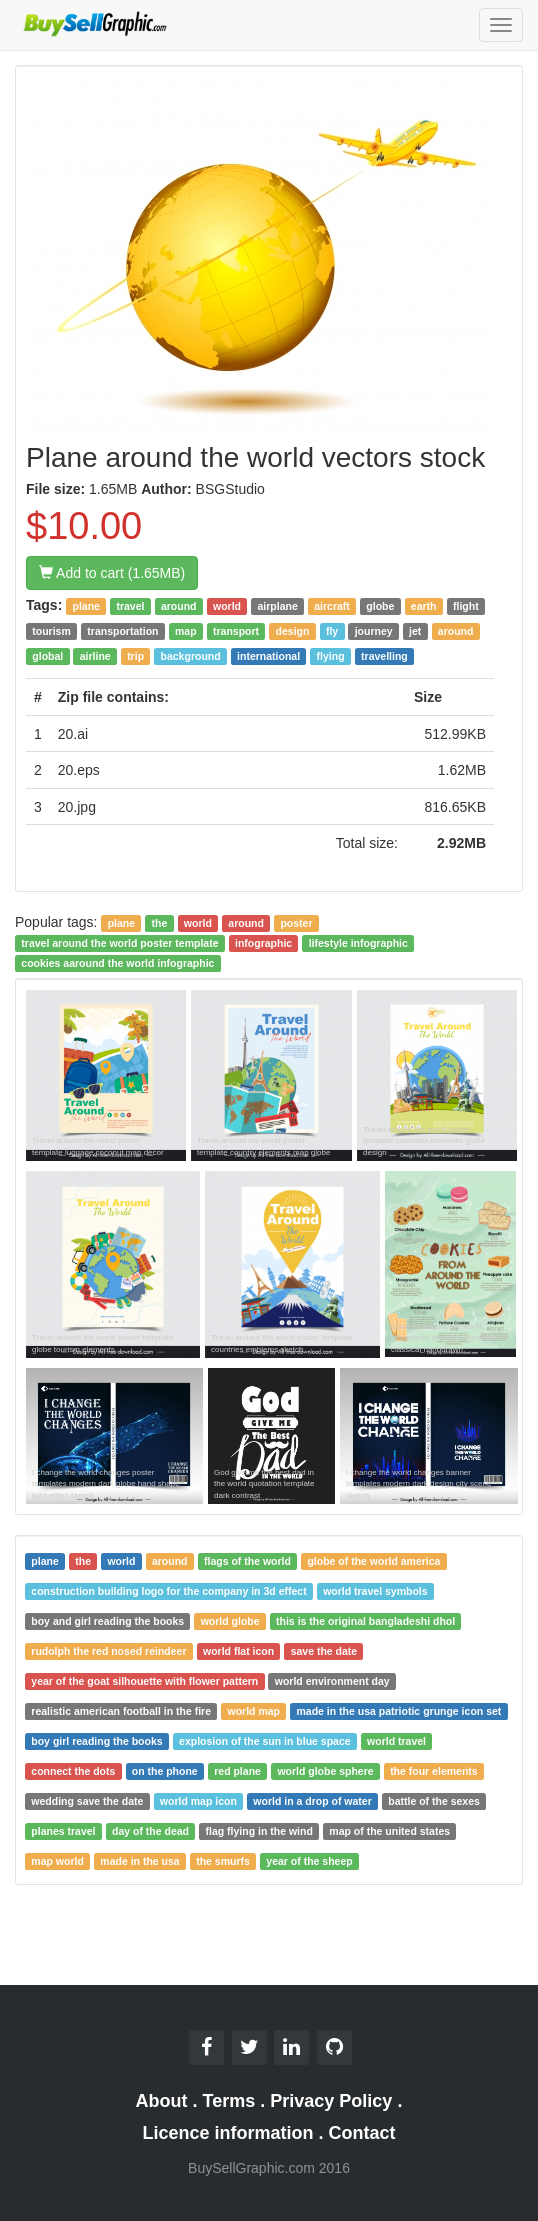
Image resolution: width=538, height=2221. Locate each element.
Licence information (227, 2133)
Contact (362, 2133)
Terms (229, 2101)
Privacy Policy (331, 2101)
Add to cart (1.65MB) (112, 573)
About (162, 2101)
